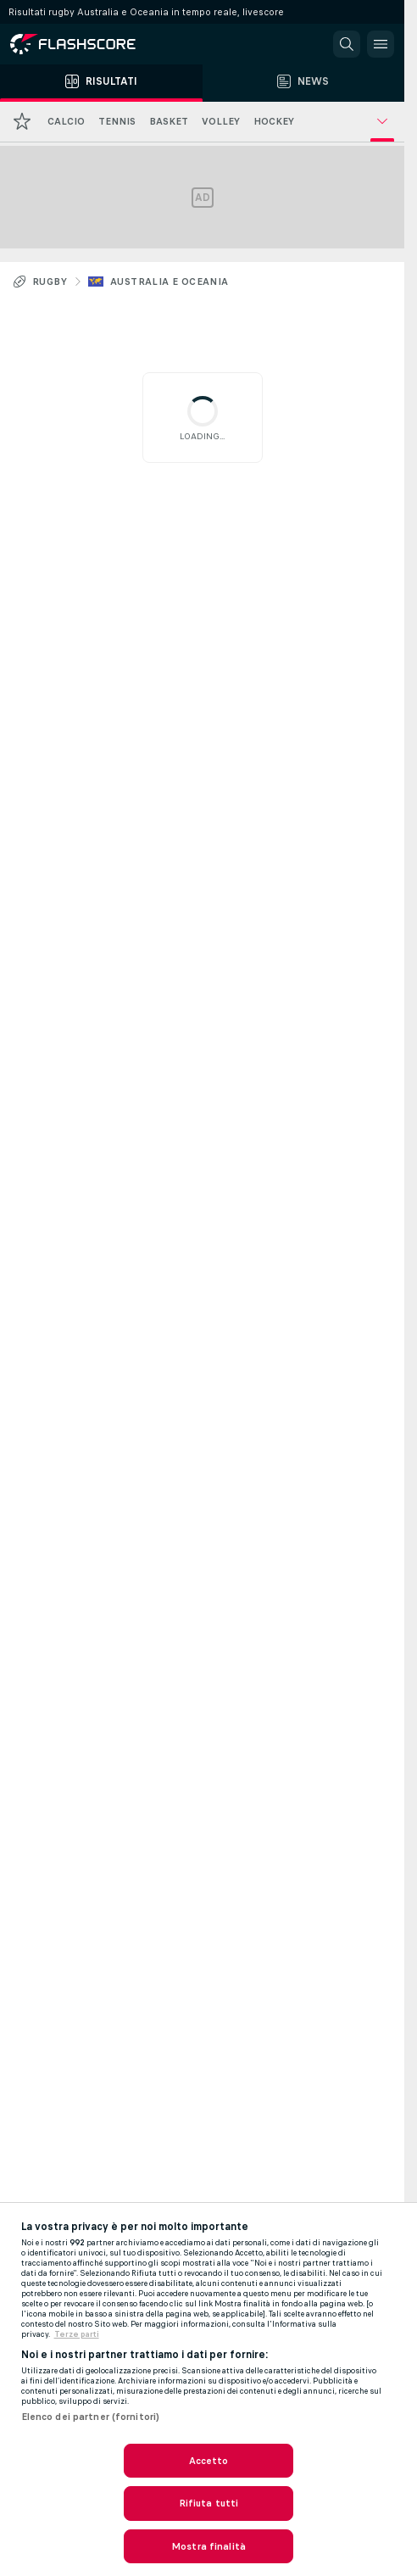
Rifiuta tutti (209, 2503)
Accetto (209, 2461)
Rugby (49, 281)
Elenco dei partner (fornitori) (90, 2417)
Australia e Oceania (169, 281)
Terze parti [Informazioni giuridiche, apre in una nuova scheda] (76, 2334)
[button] (346, 44)
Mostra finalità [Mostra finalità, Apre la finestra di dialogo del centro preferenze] (208, 2546)
